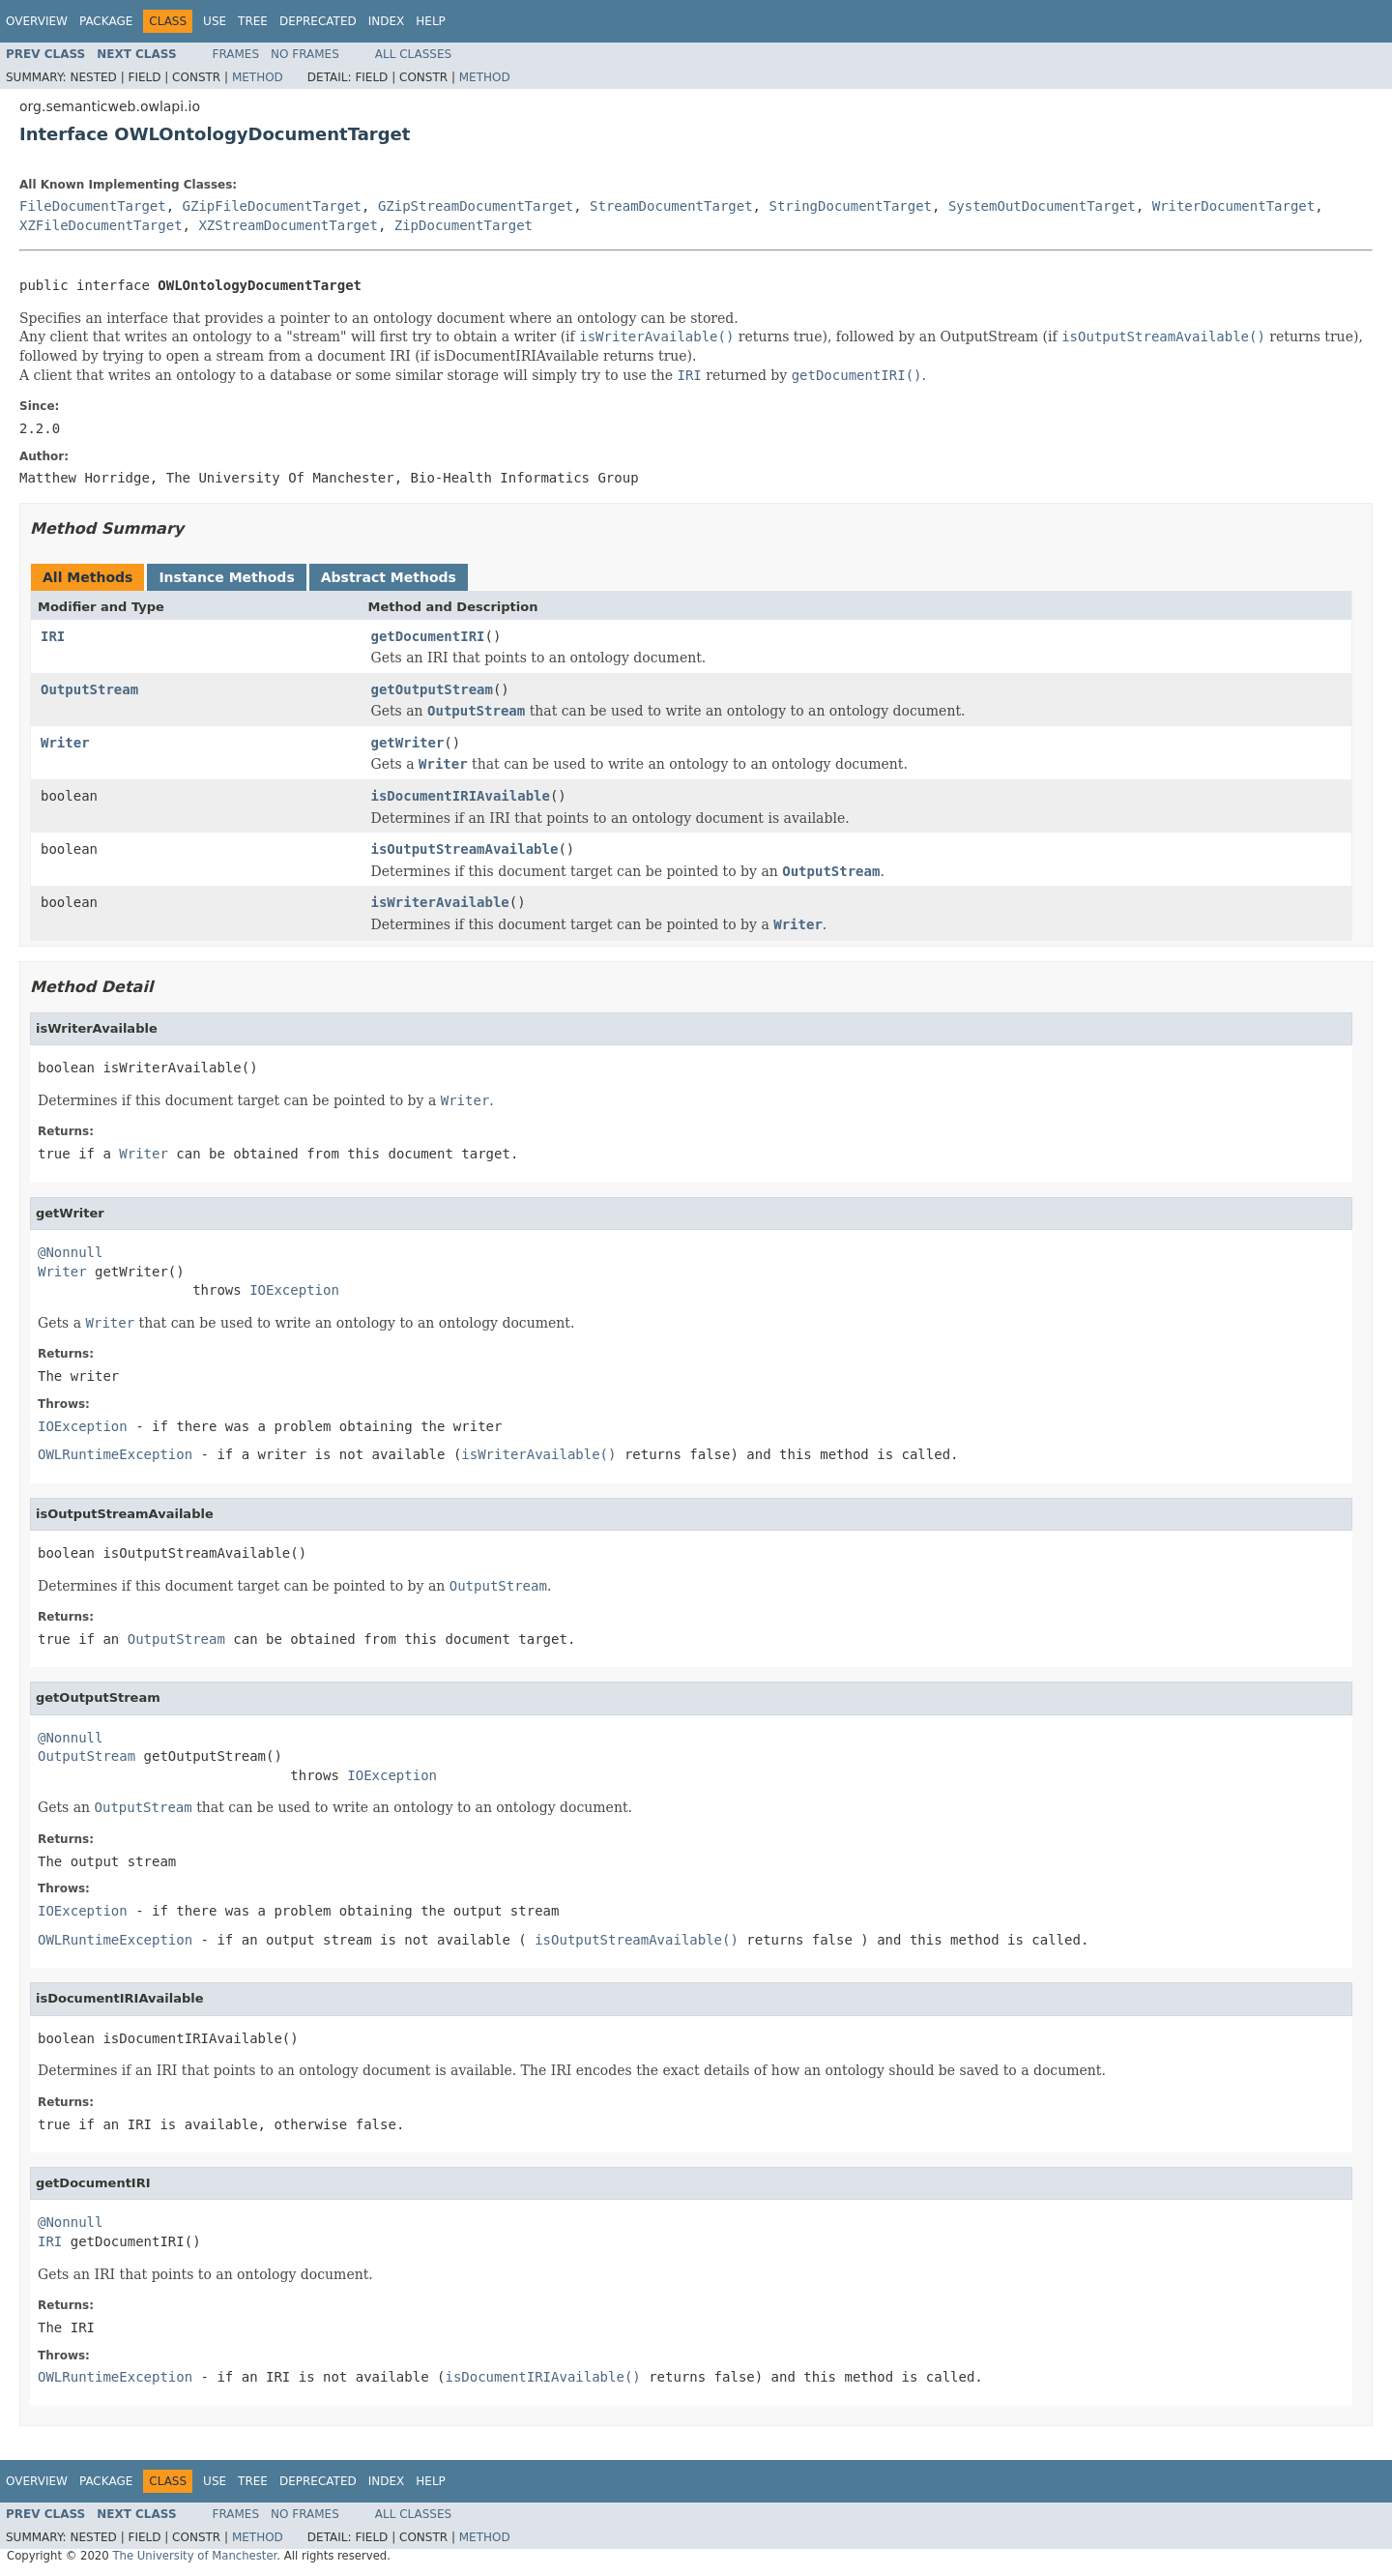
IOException (294, 1290)
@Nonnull (70, 1252)
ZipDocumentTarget (463, 225)
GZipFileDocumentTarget (272, 206)
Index (386, 21)
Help (431, 21)
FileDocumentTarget (92, 206)
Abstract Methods (388, 577)
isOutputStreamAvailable (465, 849)
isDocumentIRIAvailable (460, 796)
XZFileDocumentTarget (101, 225)
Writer (65, 742)
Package (105, 21)
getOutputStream (432, 689)
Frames (236, 54)
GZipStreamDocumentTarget (475, 206)
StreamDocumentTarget (671, 206)
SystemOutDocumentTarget (1042, 206)
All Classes (413, 54)
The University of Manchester (194, 2555)
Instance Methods (226, 577)
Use (214, 21)
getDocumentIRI (428, 636)
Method (257, 77)
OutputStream (89, 689)
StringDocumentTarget (850, 206)
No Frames (305, 54)
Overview (37, 21)
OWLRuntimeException (115, 1454)
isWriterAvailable (440, 902)
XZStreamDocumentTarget (287, 225)
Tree (253, 21)
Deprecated (318, 21)
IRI (53, 636)
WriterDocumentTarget (1234, 206)
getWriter (408, 742)
